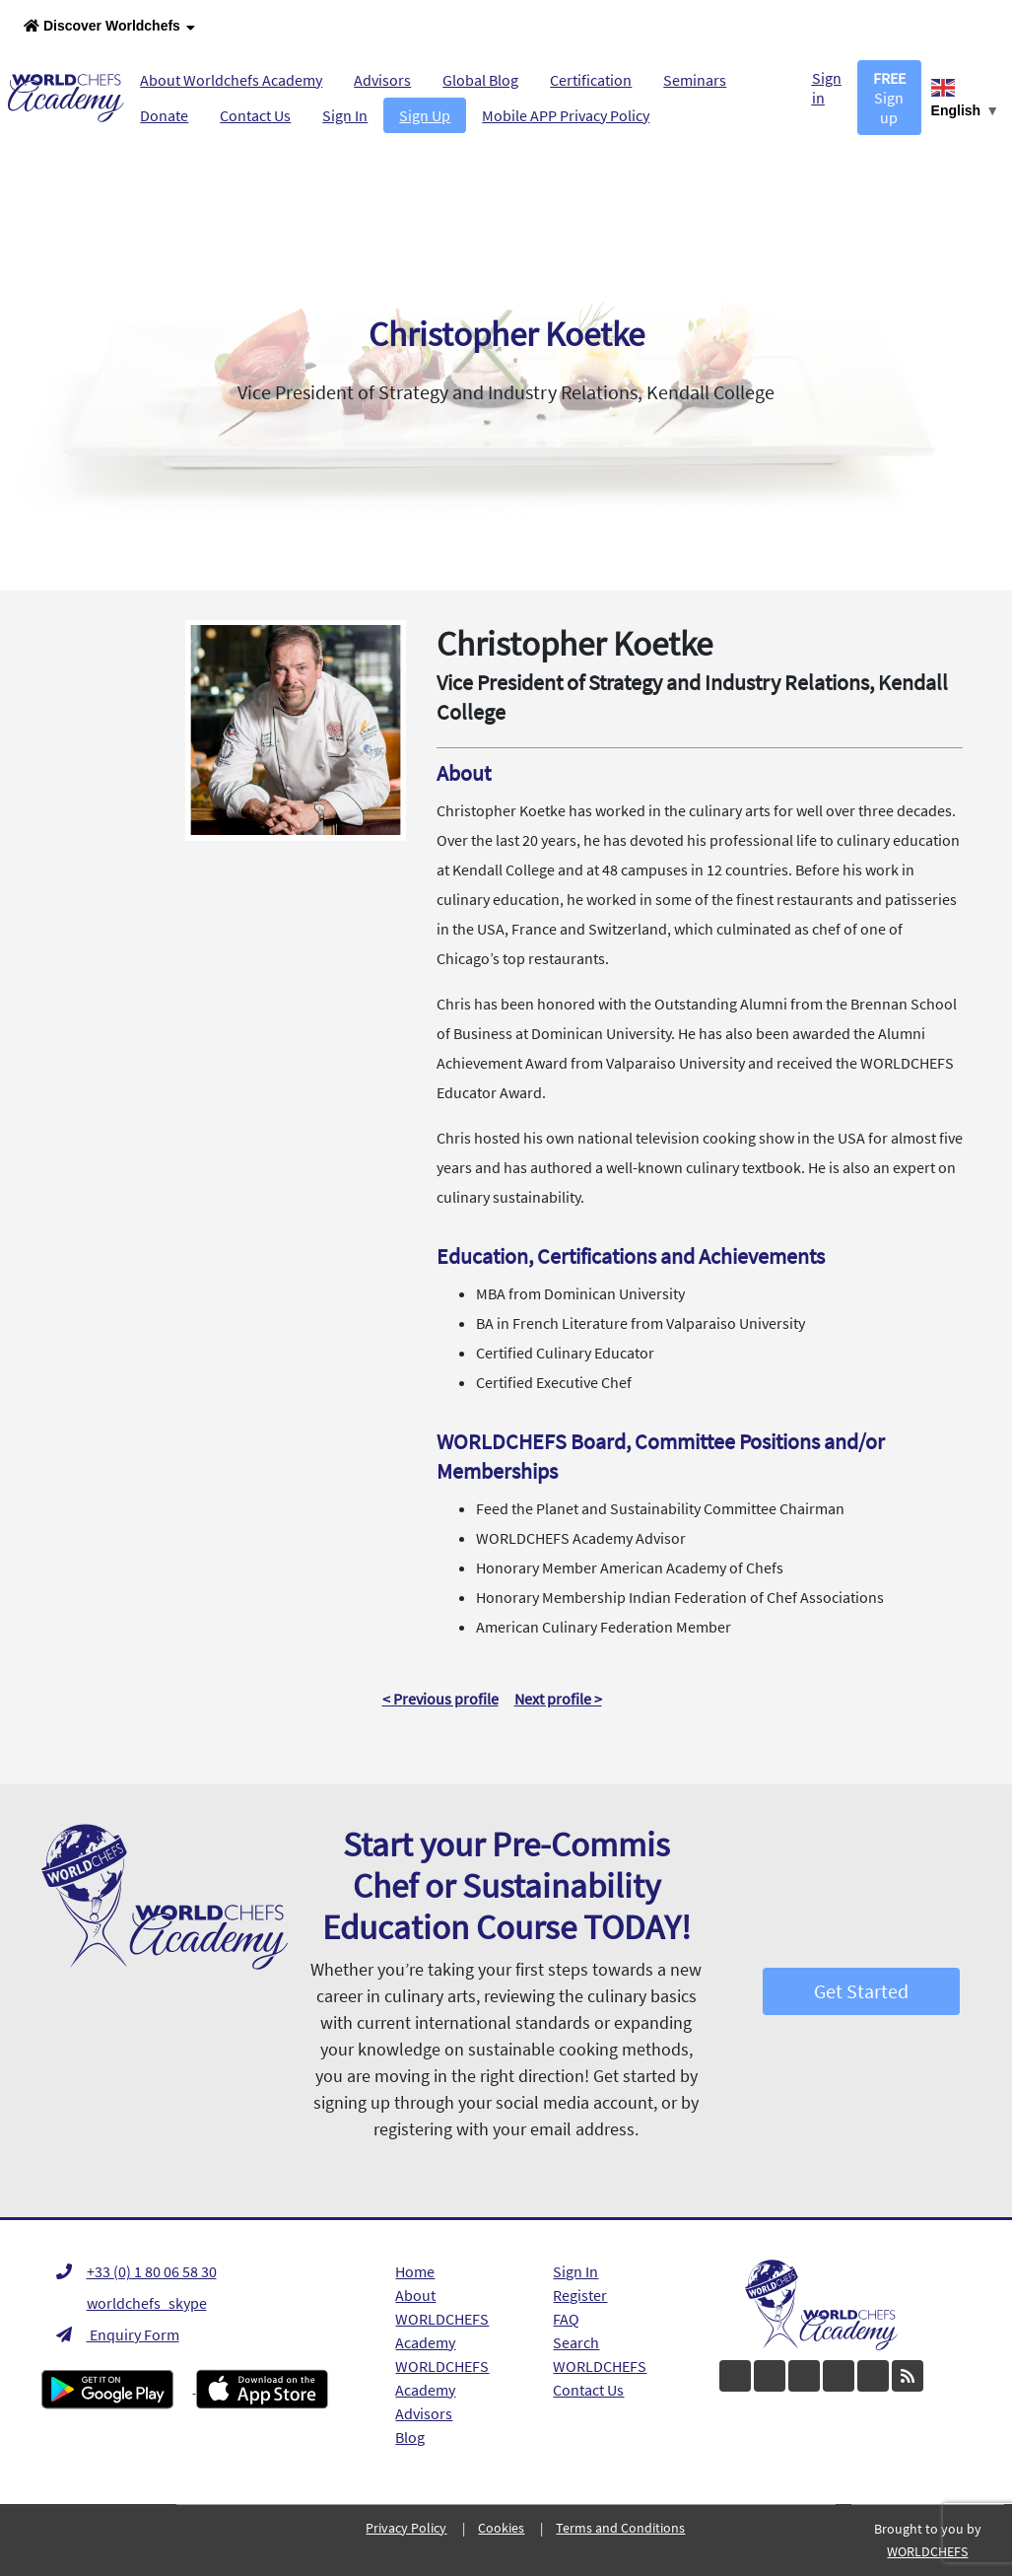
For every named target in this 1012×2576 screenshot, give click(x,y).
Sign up (889, 97)
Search (576, 2342)
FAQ (566, 2319)
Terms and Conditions (620, 2528)
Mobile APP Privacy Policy (565, 115)
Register (580, 2295)
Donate (164, 115)
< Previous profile (440, 1698)
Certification (591, 80)
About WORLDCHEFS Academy (442, 2318)
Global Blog (480, 80)
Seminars (694, 80)
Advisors (382, 80)
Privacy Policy (406, 2528)
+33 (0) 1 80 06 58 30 (136, 2271)
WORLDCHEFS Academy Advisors (442, 2389)
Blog (410, 2437)
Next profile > (558, 1698)
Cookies (501, 2528)
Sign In (345, 115)
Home (415, 2271)
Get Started (861, 1991)
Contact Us (255, 115)
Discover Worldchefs (109, 27)
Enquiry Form (117, 2334)
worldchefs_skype (131, 2303)
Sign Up (424, 115)
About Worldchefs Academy (231, 80)
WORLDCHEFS (599, 2366)
